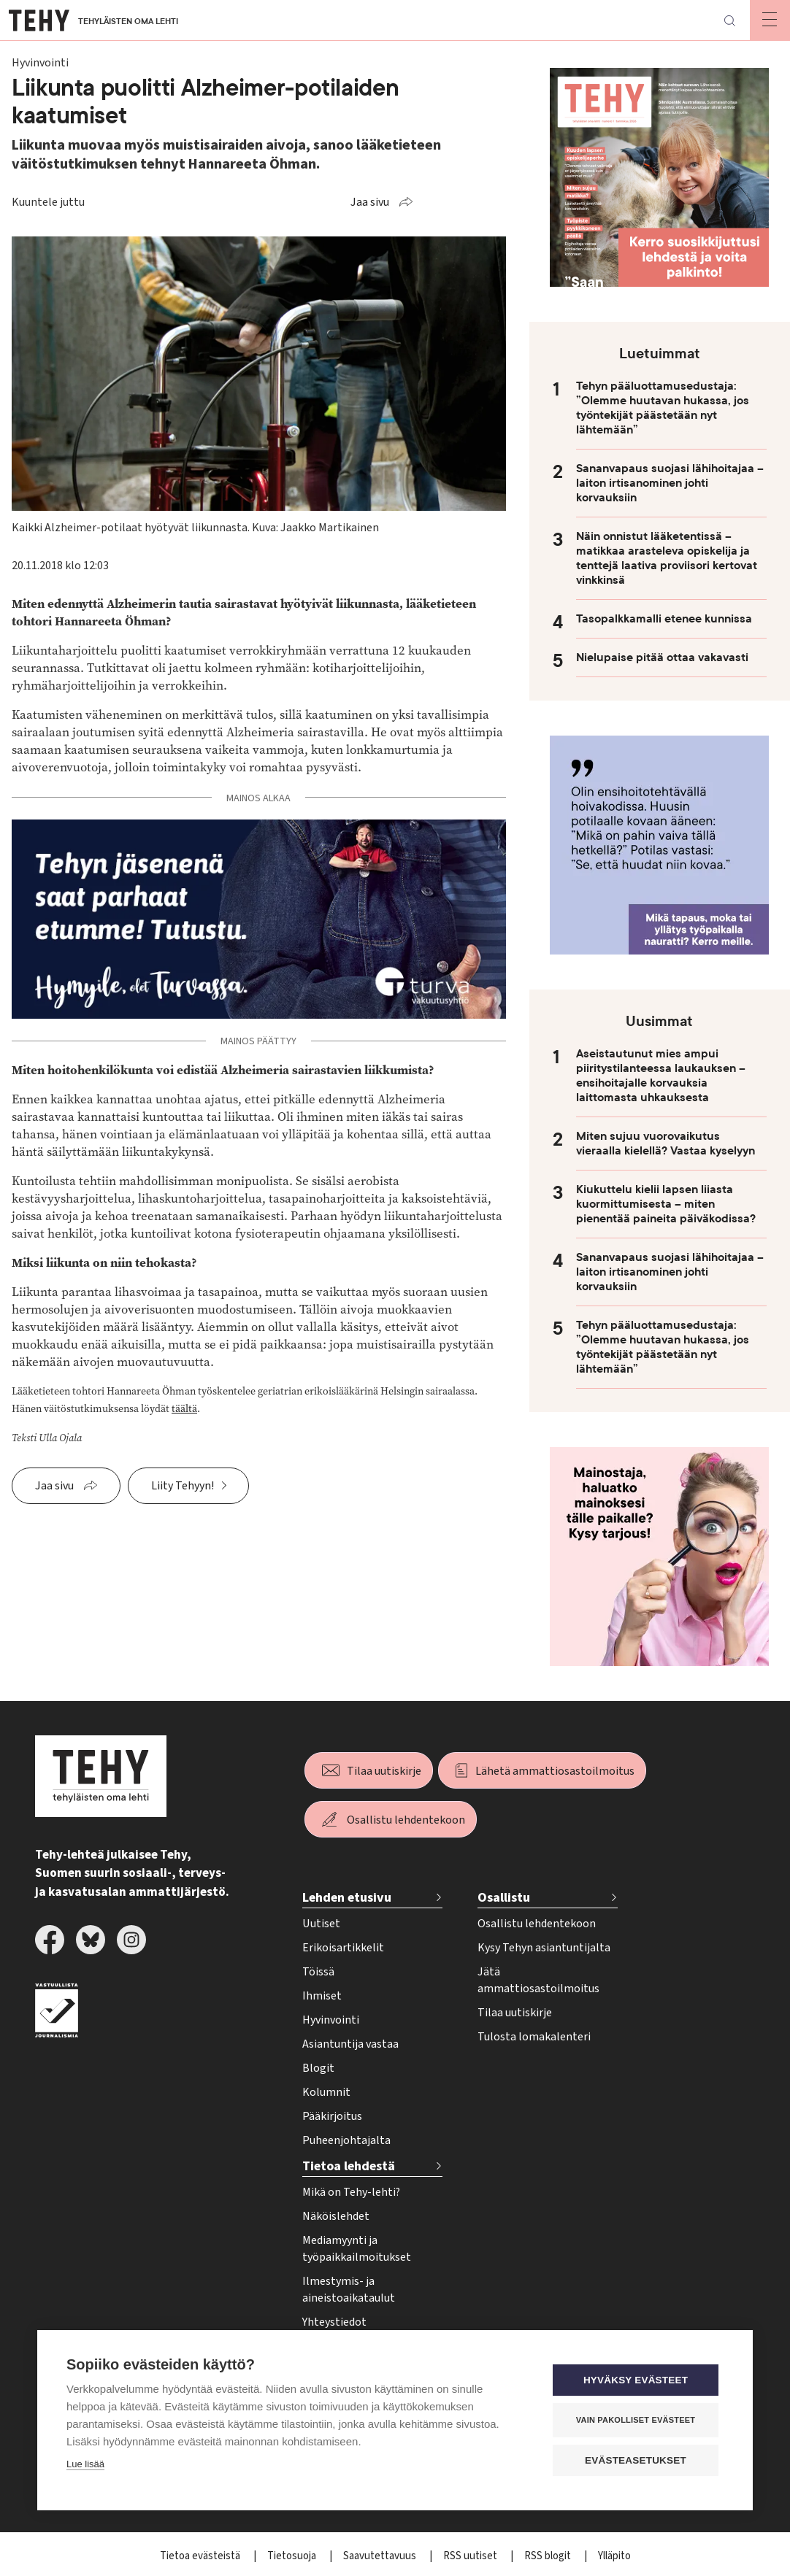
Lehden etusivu (346, 1898)
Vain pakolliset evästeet (635, 2419)
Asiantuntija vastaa (350, 2044)
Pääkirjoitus (332, 2116)
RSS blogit (548, 2556)
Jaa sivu (369, 202)
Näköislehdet (335, 2216)
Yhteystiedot (334, 2322)
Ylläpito (614, 2556)
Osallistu (504, 1898)
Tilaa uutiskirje (384, 1771)
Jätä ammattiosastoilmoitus (538, 1980)
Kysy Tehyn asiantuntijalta (544, 1948)
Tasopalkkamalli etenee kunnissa (664, 619)
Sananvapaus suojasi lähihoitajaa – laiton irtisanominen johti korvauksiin (670, 483)
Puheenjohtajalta (346, 2140)
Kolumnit (326, 2092)
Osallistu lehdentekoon (406, 1820)
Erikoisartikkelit (343, 1948)
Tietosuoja (292, 2556)
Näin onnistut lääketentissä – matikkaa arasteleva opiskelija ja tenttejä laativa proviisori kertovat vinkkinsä (666, 558)
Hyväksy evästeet (635, 2380)
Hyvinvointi (330, 2020)
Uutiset (321, 1924)
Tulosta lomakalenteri (534, 2037)
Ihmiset (322, 1996)
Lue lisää (85, 2464)
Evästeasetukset (635, 2460)
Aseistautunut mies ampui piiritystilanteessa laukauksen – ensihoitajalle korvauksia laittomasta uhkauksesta (660, 1075)
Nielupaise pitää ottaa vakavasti (662, 657)
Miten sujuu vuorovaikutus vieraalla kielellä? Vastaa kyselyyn (665, 1143)
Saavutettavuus (380, 2556)
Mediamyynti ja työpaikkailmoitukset (356, 2248)
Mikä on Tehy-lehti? (351, 2192)
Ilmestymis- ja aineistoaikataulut (348, 2289)
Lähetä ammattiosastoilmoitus (554, 1771)
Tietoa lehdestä (348, 2166)
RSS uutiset (471, 2556)
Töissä (318, 1972)
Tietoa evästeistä (201, 2556)
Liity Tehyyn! (182, 1486)
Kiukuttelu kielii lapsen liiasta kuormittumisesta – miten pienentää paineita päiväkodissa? (666, 1204)
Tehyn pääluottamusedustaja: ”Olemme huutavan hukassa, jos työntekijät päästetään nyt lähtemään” (662, 408)
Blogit (318, 2068)
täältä (184, 1409)
